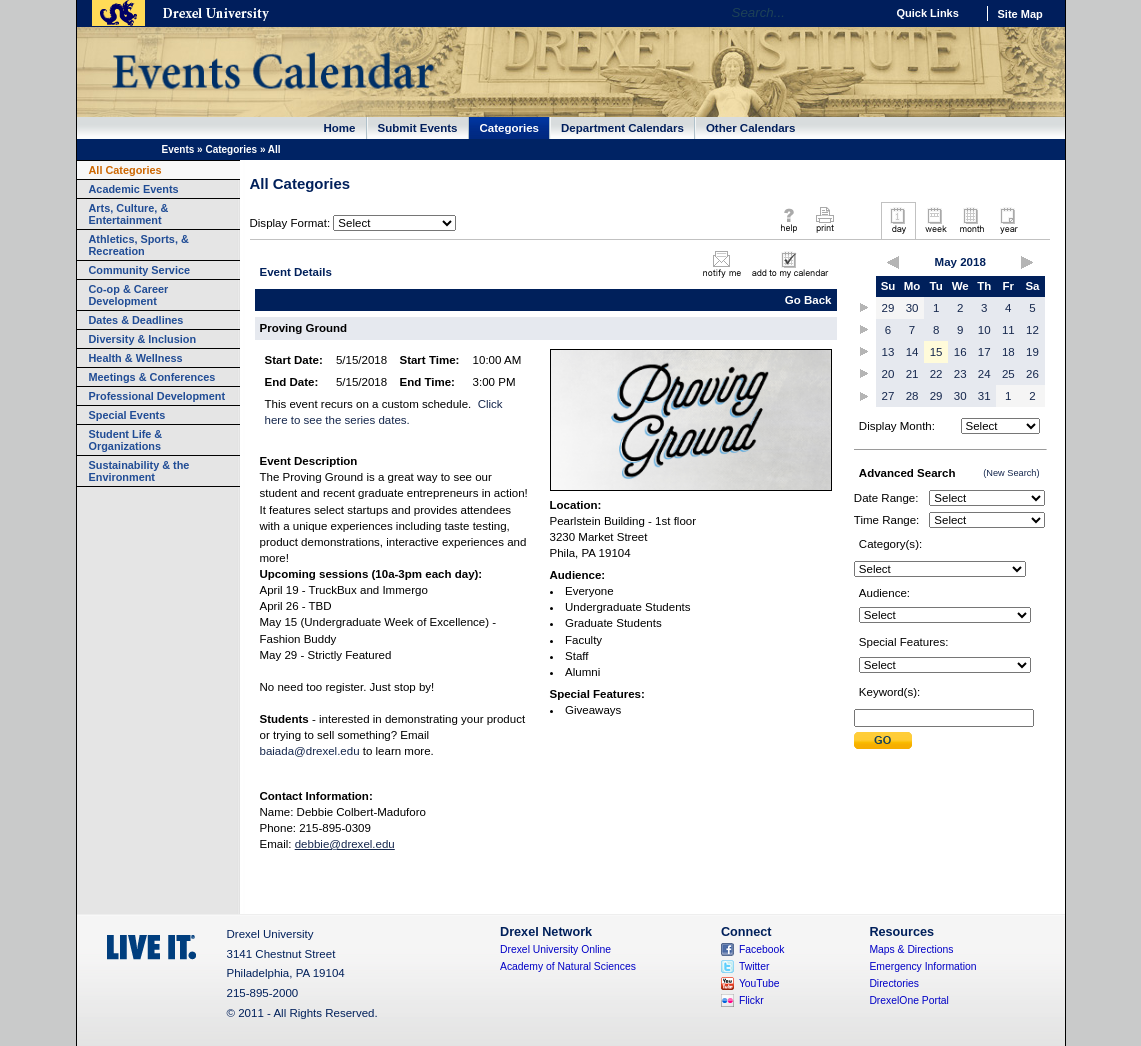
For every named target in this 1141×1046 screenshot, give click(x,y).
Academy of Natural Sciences (568, 966)
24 (984, 374)
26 (1032, 374)
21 (912, 374)
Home (340, 128)
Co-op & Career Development (129, 295)
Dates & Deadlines (136, 320)
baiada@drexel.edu (310, 751)
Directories (894, 983)
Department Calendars (622, 128)
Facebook (762, 949)
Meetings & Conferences (152, 377)
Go (865, 13)
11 (1008, 330)
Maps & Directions (911, 949)
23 (960, 374)
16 (960, 352)
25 (1008, 374)
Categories (510, 128)
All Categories (125, 170)
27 (888, 396)
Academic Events (134, 189)
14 (912, 352)
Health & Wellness (136, 358)
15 (936, 352)
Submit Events (418, 128)
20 (888, 374)
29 (888, 308)
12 (1032, 330)
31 (984, 396)
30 (912, 308)
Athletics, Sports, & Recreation (139, 245)
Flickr (751, 1000)
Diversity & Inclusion (143, 339)
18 (1008, 352)
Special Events (127, 415)
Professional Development (157, 396)
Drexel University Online (555, 949)
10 (984, 330)
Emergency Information (922, 966)
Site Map (1020, 14)
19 (1032, 352)
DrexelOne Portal (908, 1000)
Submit (883, 740)
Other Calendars (751, 128)
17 (984, 352)
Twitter (754, 966)
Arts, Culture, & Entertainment (129, 214)
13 (888, 352)
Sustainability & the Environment (139, 471)
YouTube (759, 983)
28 (912, 396)
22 (936, 374)
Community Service (140, 270)
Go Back (808, 300)
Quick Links (928, 13)
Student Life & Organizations (126, 440)
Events (178, 149)
